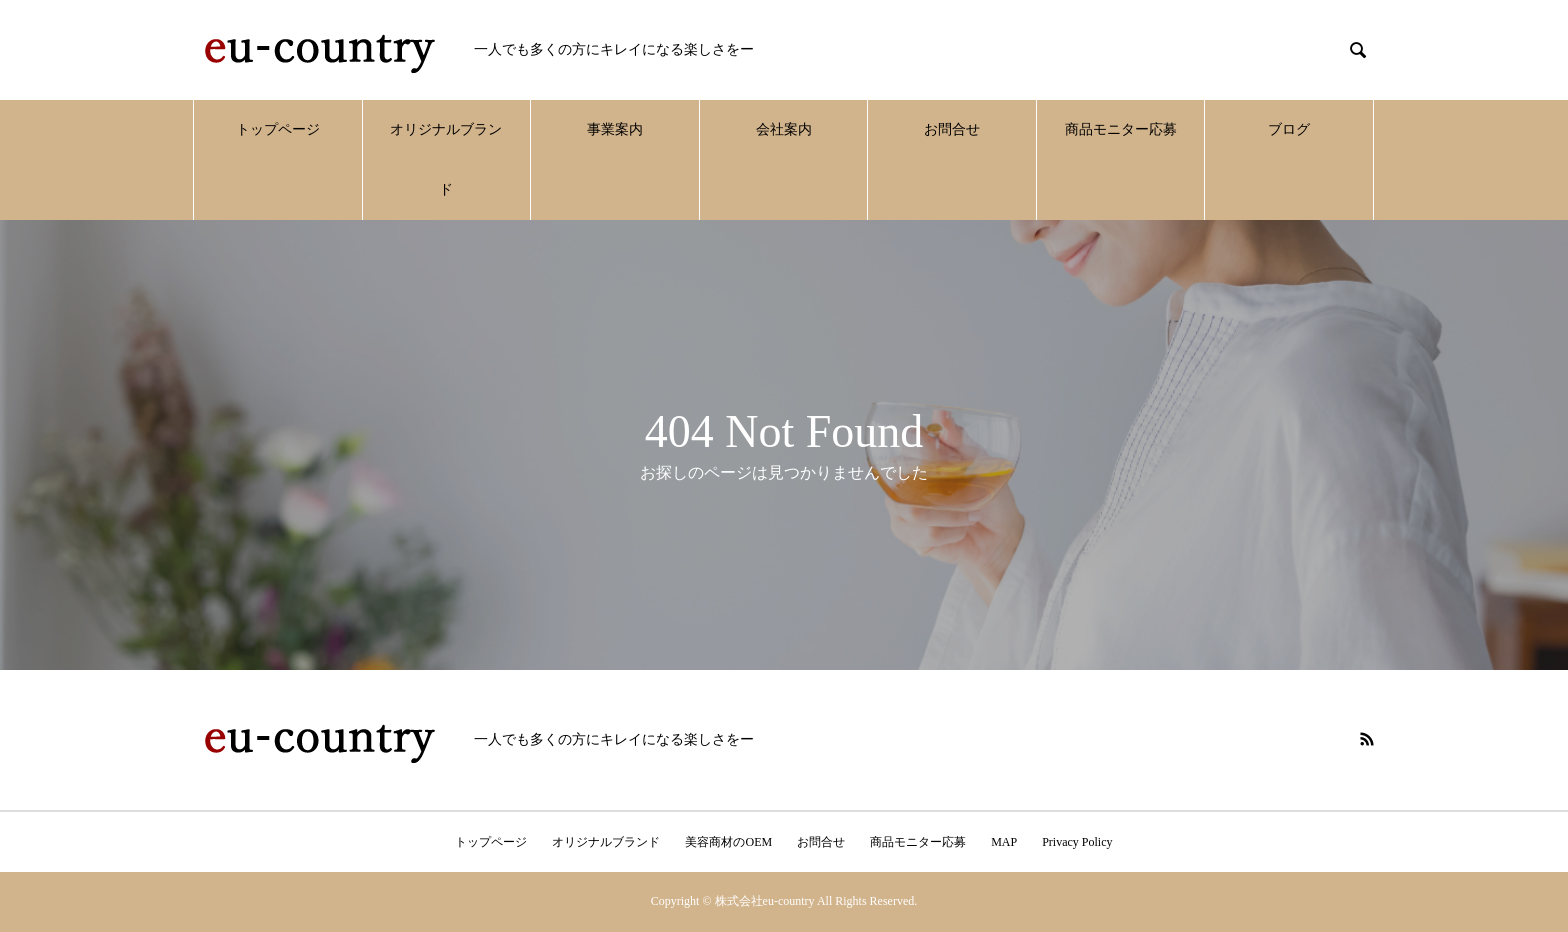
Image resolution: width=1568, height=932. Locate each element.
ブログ (1289, 129)
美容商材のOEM (728, 842)
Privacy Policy (1077, 842)
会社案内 (784, 129)
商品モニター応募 (1121, 129)
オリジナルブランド (446, 159)
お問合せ (952, 129)
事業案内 (615, 129)
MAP (1004, 842)
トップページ (278, 129)
